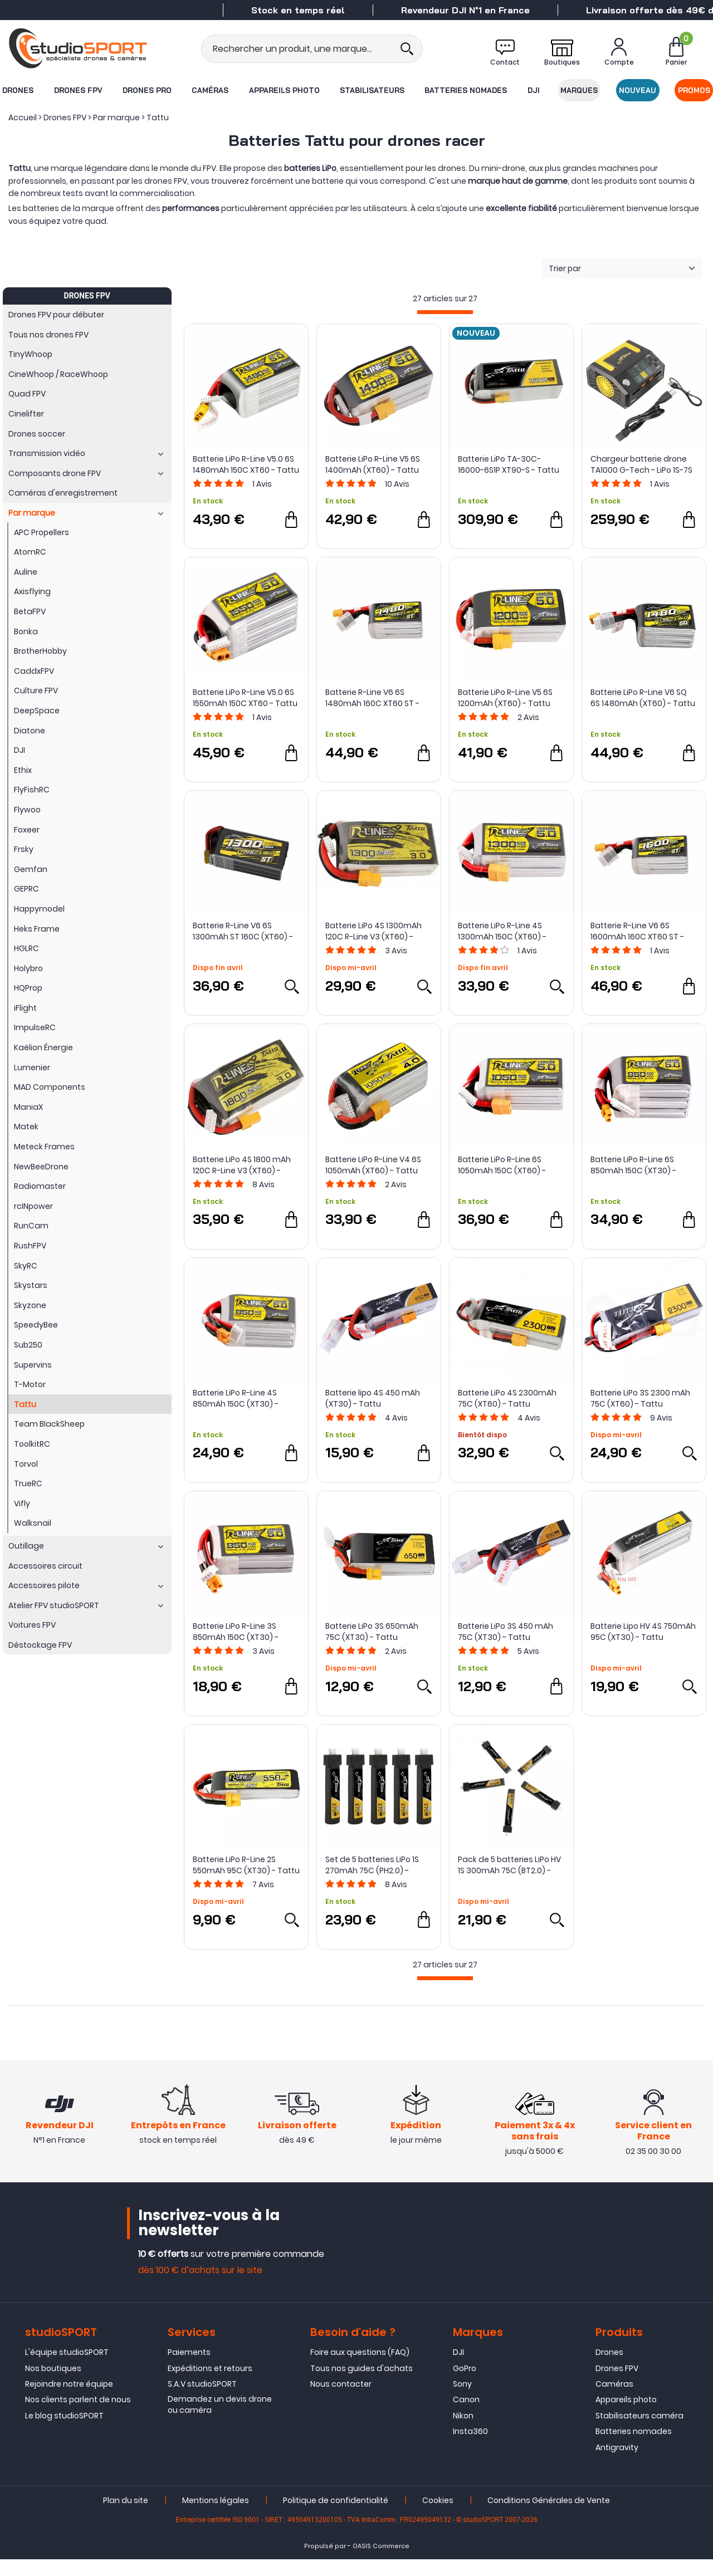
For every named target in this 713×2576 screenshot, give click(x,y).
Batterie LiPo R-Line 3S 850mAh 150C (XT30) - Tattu (236, 1631)
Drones (17, 90)
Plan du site (125, 2517)
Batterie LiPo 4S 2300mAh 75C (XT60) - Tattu (507, 1398)
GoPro (464, 2384)
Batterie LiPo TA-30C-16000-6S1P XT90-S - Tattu (508, 464)
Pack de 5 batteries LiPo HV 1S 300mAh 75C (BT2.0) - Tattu (509, 1865)
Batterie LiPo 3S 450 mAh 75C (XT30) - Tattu (505, 1631)
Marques (579, 90)
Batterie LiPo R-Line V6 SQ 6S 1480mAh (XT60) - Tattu (642, 698)
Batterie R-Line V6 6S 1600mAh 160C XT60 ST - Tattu (637, 931)
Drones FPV (77, 90)
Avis (262, 483)
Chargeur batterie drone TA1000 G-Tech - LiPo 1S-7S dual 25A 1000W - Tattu (641, 464)
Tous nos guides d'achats (361, 2384)
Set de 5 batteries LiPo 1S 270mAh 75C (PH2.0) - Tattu (372, 1865)
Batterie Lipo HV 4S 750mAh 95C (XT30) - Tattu (643, 1631)
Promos (694, 90)
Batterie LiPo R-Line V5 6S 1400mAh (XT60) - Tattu (372, 464)
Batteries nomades (466, 90)
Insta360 (470, 2447)
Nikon (463, 2432)
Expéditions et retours (210, 2384)
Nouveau (638, 90)
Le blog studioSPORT (64, 2432)
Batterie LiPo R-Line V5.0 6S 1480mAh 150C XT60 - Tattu (246, 464)
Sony (462, 2400)
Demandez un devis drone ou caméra (220, 2421)
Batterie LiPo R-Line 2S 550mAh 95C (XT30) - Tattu (246, 1865)
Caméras (210, 90)
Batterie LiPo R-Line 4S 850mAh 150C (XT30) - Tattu (236, 1398)
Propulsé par (325, 2563)
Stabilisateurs (372, 90)
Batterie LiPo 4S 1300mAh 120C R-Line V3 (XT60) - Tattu (373, 931)
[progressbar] (445, 312)
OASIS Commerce (381, 2563)
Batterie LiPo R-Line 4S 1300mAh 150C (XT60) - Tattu (502, 931)
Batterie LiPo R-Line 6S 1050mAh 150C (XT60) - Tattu (502, 1165)
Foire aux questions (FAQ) (359, 2368)
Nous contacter (341, 2400)
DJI (534, 90)
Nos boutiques (53, 2384)
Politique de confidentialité (335, 2517)
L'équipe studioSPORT (67, 2368)
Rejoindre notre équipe (69, 2400)
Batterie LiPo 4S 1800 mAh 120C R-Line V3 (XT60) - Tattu (242, 1165)
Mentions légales (215, 2517)
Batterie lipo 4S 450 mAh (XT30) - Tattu (372, 1398)
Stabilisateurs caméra (639, 2432)
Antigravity (616, 2463)
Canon (466, 2416)
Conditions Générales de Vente (548, 2517)
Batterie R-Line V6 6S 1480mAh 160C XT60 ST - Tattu (372, 698)
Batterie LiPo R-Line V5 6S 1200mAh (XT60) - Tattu (505, 698)
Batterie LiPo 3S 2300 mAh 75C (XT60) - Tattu (640, 1398)
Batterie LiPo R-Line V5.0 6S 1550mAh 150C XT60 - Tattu (245, 698)
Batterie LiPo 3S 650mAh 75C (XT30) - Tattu (371, 1631)
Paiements (189, 2368)
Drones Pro (146, 90)
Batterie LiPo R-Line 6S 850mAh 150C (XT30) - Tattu (633, 1165)
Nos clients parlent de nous (78, 2416)
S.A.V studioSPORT (202, 2400)
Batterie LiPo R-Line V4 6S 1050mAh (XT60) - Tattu (373, 1165)
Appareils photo (283, 90)
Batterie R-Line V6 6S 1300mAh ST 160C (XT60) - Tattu (243, 931)
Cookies (437, 2517)
